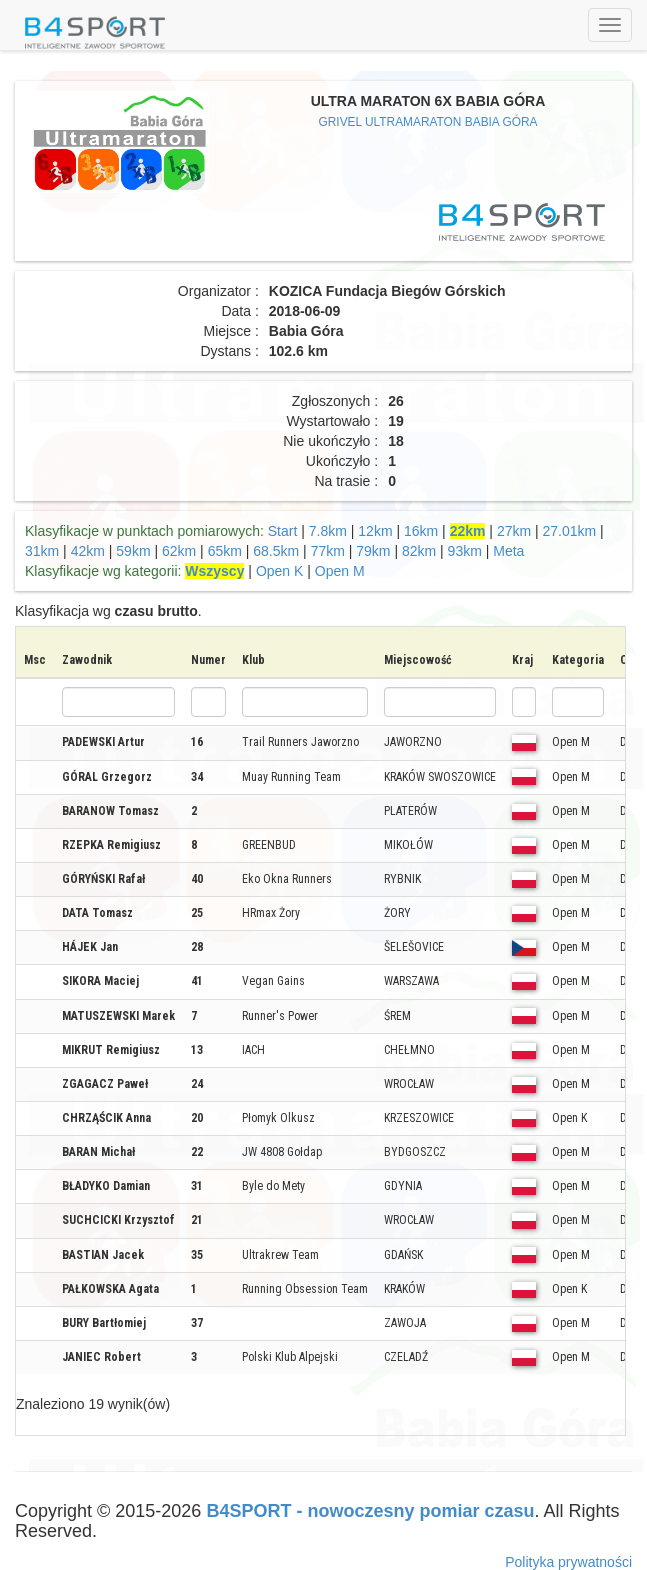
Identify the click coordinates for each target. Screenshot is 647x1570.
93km (465, 551)
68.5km (276, 551)
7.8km (328, 531)
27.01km (570, 531)
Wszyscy (214, 571)
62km (179, 551)
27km (514, 531)
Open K (279, 571)
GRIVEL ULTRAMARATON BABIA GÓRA (428, 122)
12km (375, 531)
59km (133, 551)
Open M (340, 571)
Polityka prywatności (568, 1562)
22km (468, 531)
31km (42, 551)
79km (373, 551)
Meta (508, 551)
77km (328, 551)
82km (419, 551)
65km (225, 551)
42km (88, 551)
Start (283, 531)
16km (421, 531)
